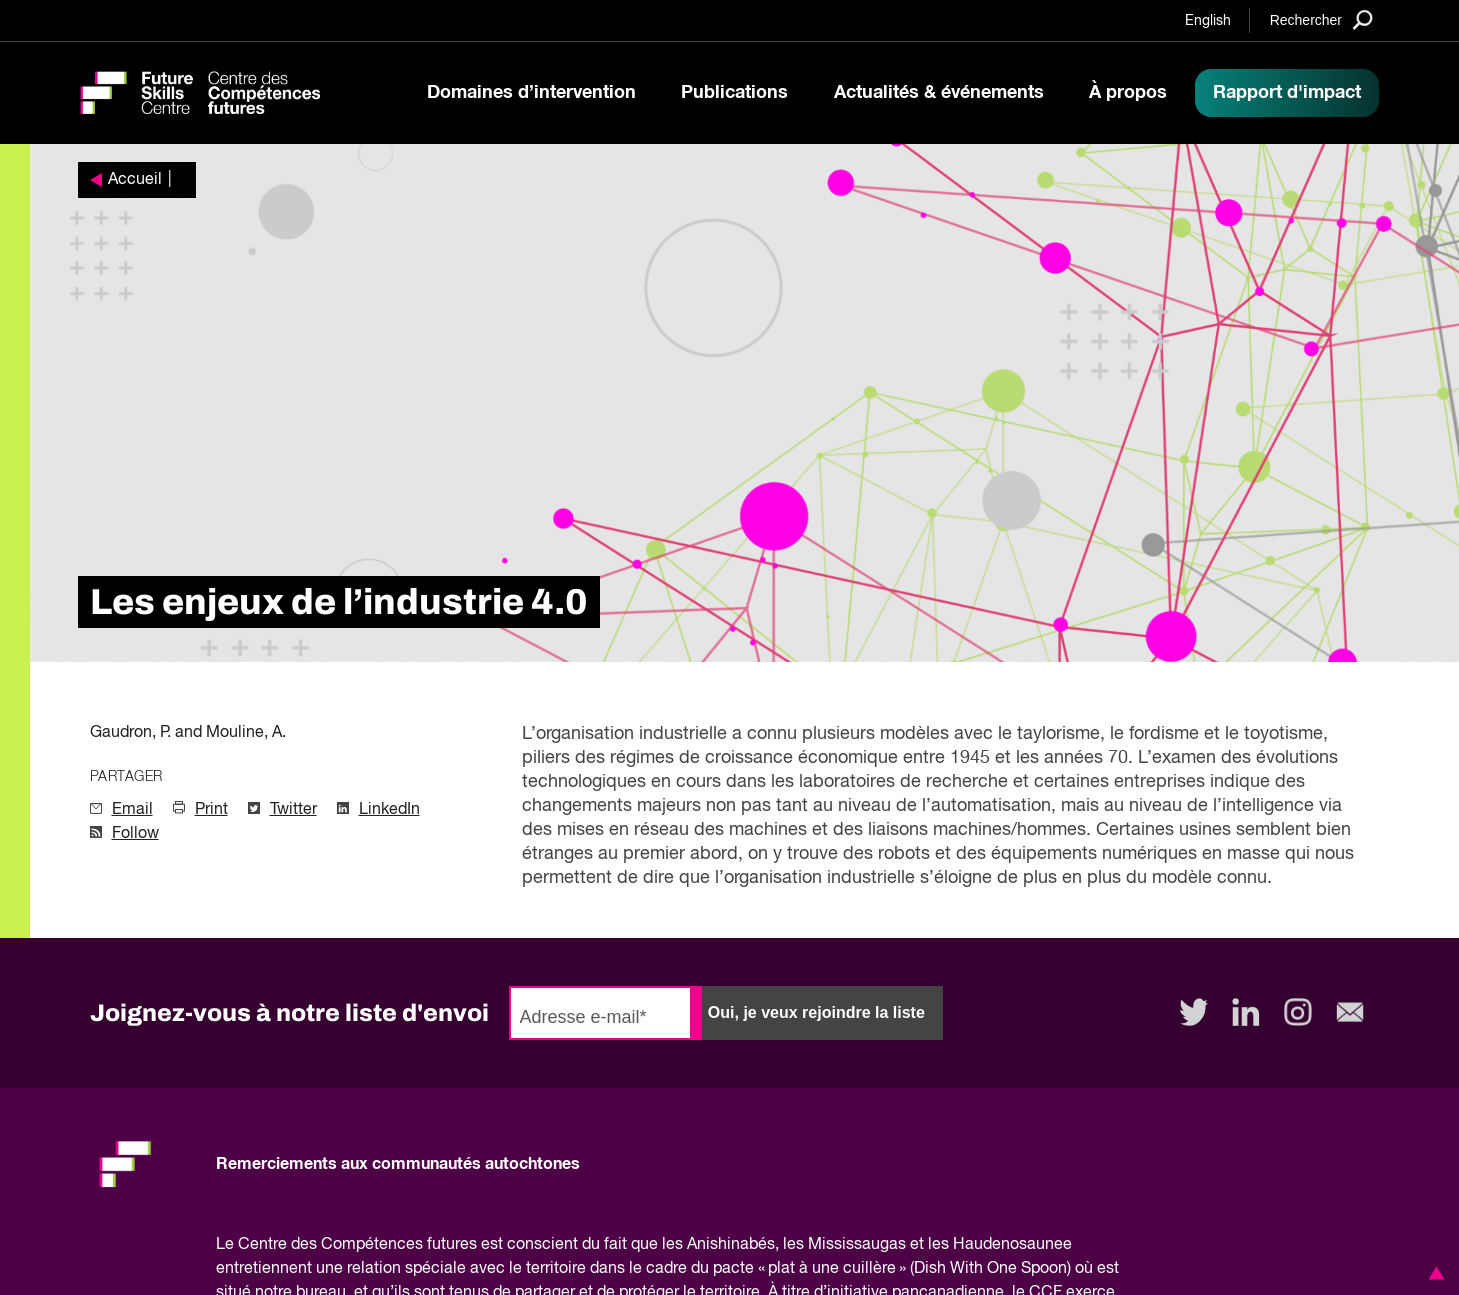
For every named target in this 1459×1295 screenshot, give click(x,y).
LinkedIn (389, 810)
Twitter (293, 810)
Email (132, 810)
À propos (1128, 93)
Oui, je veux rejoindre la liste (816, 1012)
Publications (734, 93)
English (1208, 21)
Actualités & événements (939, 93)
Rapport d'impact (1287, 93)
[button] (1433, 1273)
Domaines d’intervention (531, 93)
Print (211, 810)
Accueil (135, 180)
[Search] (1321, 19)
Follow (135, 834)
